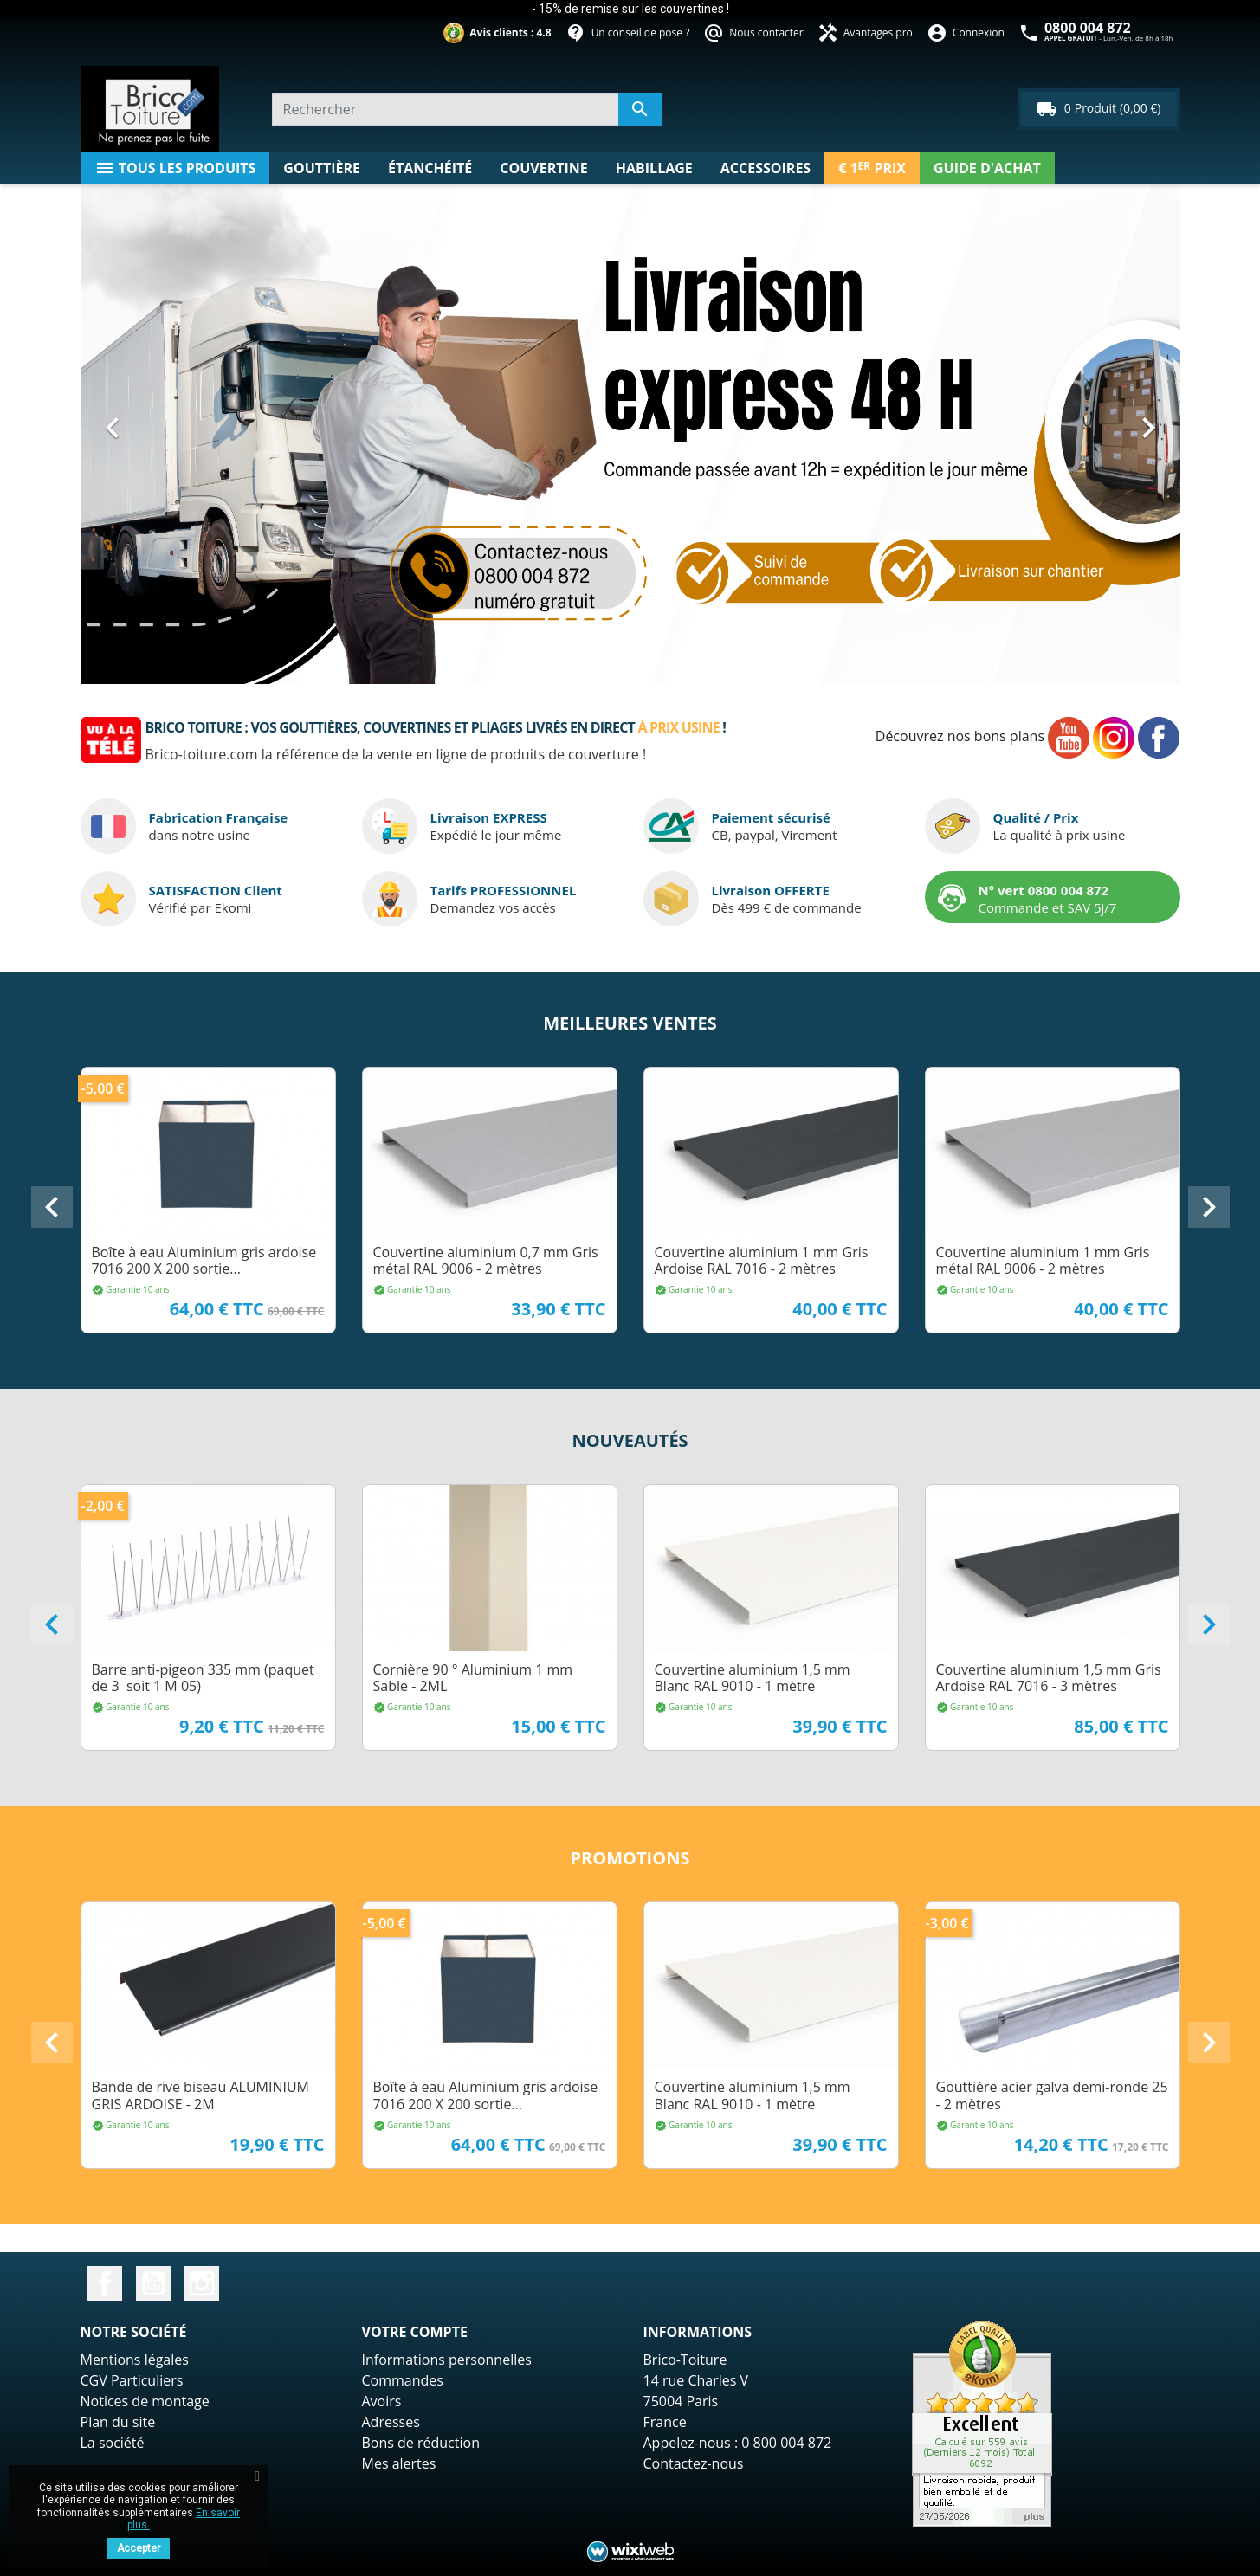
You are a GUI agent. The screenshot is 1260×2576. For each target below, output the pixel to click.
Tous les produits (175, 168)
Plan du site (118, 2421)
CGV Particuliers (132, 2380)
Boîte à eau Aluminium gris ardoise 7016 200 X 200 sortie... (204, 1260)
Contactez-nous (693, 2463)
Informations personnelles (447, 2359)
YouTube (153, 2283)
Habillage (654, 168)
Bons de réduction (421, 2442)
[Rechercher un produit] (467, 109)
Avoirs (382, 2401)
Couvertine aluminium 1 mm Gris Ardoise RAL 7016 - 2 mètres (762, 1260)
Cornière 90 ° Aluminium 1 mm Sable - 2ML (473, 1677)
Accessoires (765, 168)
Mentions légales (135, 2359)
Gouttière (321, 168)
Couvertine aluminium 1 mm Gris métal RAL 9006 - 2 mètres (1043, 1260)
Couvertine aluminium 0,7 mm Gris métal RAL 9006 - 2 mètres (485, 1260)
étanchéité (430, 168)
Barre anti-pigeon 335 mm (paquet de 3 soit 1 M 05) (203, 1677)
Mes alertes (399, 2463)
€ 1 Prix (872, 168)
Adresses (391, 2421)
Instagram (201, 2283)
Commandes (402, 2380)
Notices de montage (145, 2401)
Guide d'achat (987, 168)
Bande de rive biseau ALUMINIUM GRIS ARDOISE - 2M (200, 2095)
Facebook (104, 2283)
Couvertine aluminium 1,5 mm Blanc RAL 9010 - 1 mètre (752, 1677)
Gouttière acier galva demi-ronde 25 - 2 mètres (1052, 2095)
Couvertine (543, 168)
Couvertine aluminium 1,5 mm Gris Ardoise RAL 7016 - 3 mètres (1048, 1677)
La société (113, 2442)
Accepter (138, 2548)
